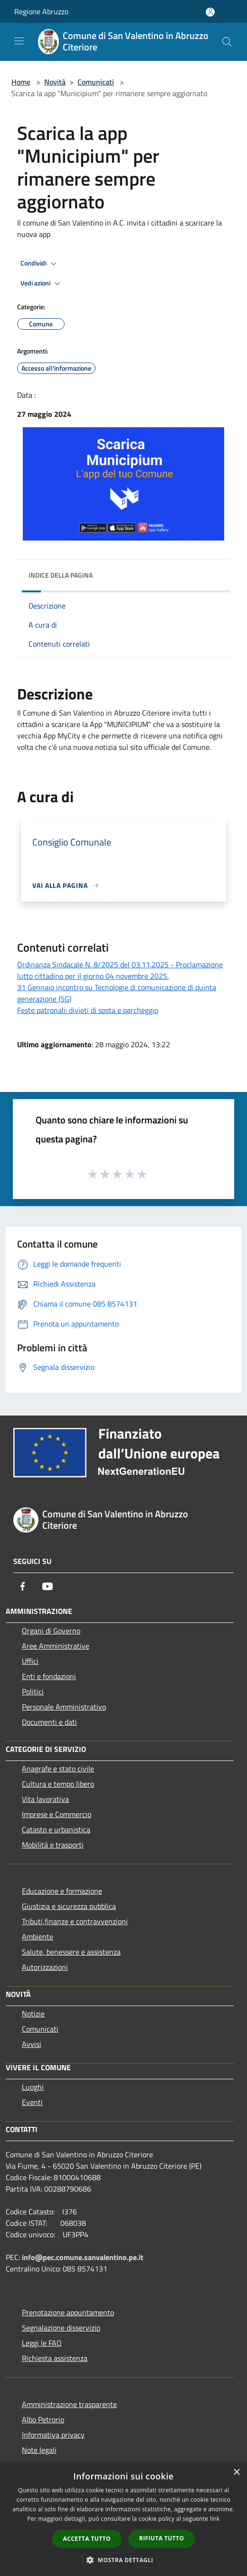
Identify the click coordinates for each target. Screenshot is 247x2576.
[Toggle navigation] (19, 41)
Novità (55, 82)
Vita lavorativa (45, 1799)
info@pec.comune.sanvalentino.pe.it (82, 2257)
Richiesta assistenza (54, 2358)
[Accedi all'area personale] (210, 12)
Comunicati (95, 82)
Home (20, 82)
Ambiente (37, 1936)
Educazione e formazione (62, 1891)
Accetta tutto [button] (87, 2539)
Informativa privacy (53, 2434)
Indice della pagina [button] (60, 575)
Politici (33, 1691)
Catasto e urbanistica (56, 1829)
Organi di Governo (51, 1630)
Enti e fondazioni (49, 1676)
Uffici (30, 1661)
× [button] (236, 2472)
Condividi (39, 263)
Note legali (39, 2450)
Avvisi (31, 2044)
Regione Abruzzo (41, 11)
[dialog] (123, 2519)
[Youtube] (47, 1586)
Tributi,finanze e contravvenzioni (75, 1921)
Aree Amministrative (55, 1646)
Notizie (33, 2013)
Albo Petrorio (43, 2419)
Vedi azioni (41, 283)
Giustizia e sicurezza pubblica (69, 1906)
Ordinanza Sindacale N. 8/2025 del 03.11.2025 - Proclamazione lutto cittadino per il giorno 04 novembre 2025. (120, 970)
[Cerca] (227, 42)
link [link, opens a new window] (215, 2519)
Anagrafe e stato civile (58, 1768)
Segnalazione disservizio (61, 2327)
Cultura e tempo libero (58, 1783)
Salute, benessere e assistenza (71, 1951)
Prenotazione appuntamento (68, 2312)
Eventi (32, 2102)
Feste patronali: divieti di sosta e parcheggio (87, 1010)
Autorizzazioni (45, 1967)
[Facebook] (22, 1586)
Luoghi (33, 2087)
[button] (123, 2560)
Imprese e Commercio (56, 1814)
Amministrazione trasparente (69, 2404)
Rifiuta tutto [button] (161, 2538)
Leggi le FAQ (42, 2343)
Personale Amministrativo (64, 1706)
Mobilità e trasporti (53, 1844)
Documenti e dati (49, 1722)
